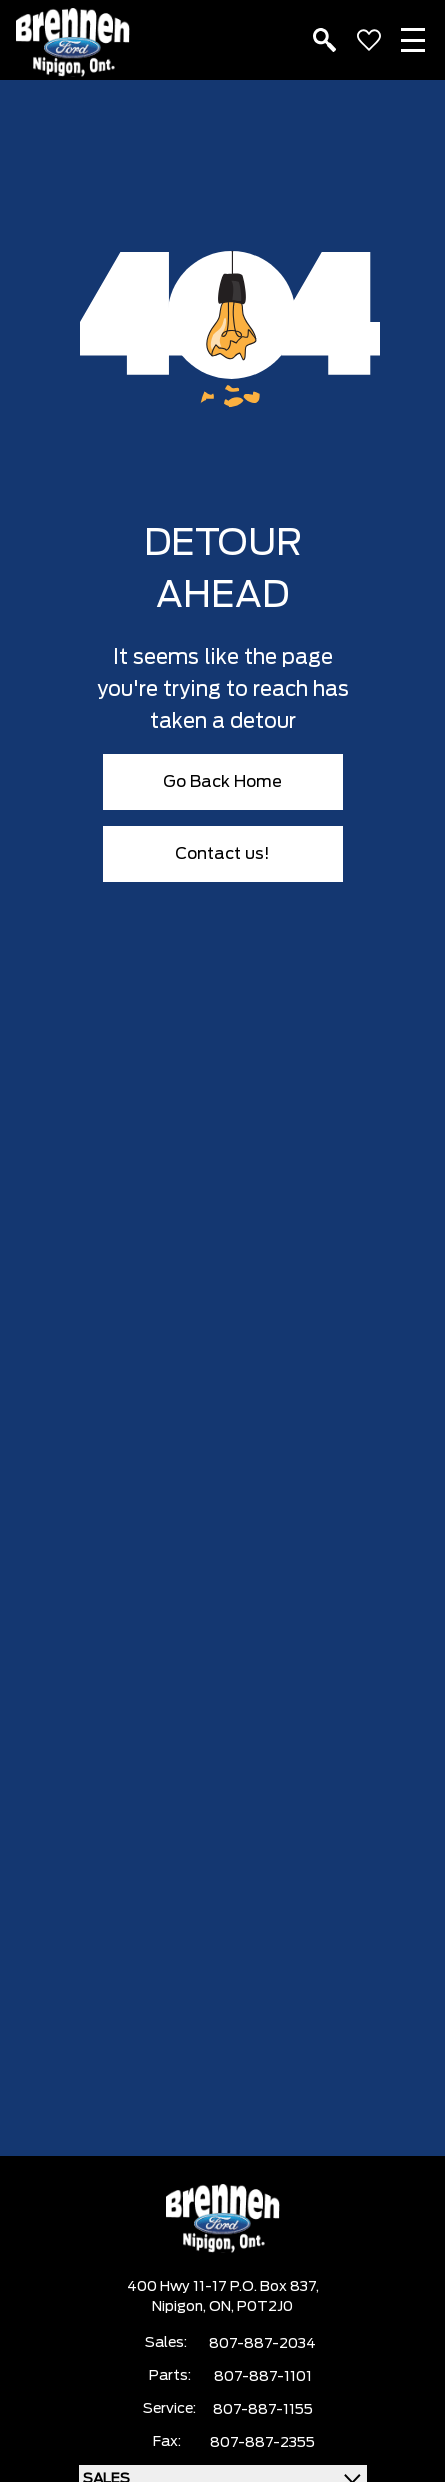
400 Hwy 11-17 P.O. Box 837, (223, 2287)
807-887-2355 (262, 2443)
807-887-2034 (262, 2344)
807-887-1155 (263, 2410)
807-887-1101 (263, 2377)
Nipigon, (180, 2307)
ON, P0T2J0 (251, 2307)
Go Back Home (222, 782)
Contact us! (222, 854)
